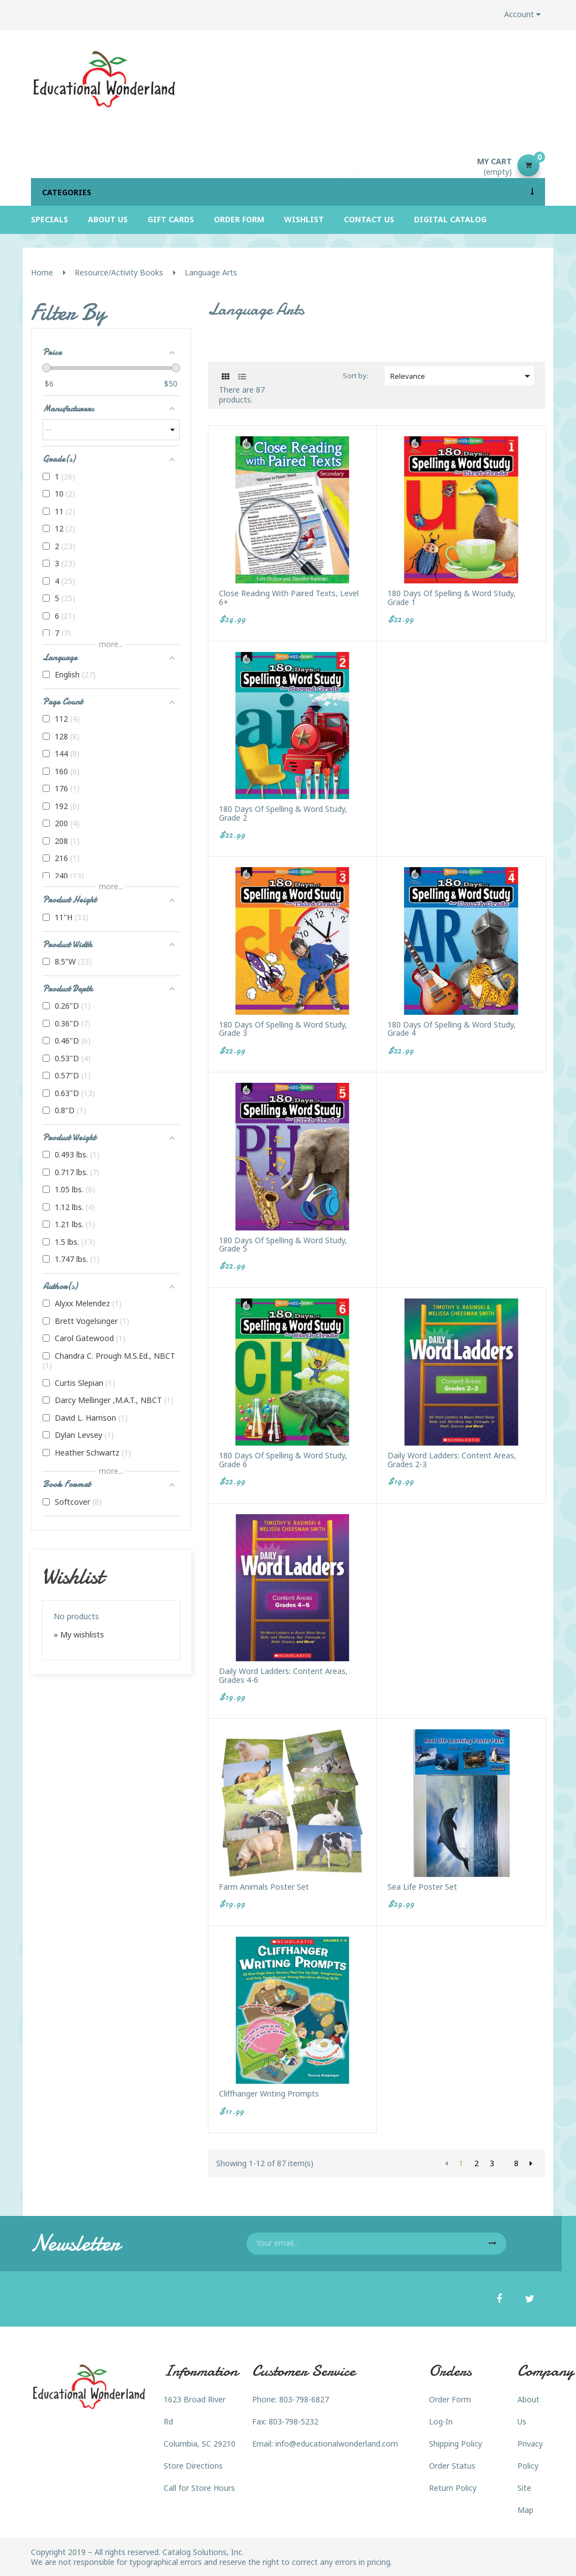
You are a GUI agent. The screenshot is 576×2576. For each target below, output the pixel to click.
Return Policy (452, 2488)
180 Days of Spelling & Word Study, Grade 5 (283, 1244)
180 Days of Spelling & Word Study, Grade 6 (283, 1459)
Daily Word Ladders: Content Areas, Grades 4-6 (283, 1675)
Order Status (452, 2465)
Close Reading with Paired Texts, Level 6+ (289, 597)
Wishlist (72, 1576)
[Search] (188, 165)
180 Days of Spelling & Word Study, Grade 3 (283, 1028)
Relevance (462, 376)
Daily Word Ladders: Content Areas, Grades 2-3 (452, 1459)
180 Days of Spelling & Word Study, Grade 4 (452, 1028)
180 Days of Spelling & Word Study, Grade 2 (283, 813)
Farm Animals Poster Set (264, 1887)
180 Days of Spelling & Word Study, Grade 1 (452, 597)
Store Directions (193, 2465)
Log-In (441, 2421)
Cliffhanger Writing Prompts (269, 2093)
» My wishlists (79, 1634)
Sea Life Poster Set (422, 1887)
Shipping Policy (455, 2443)
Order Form (450, 2399)
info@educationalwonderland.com (336, 2443)
